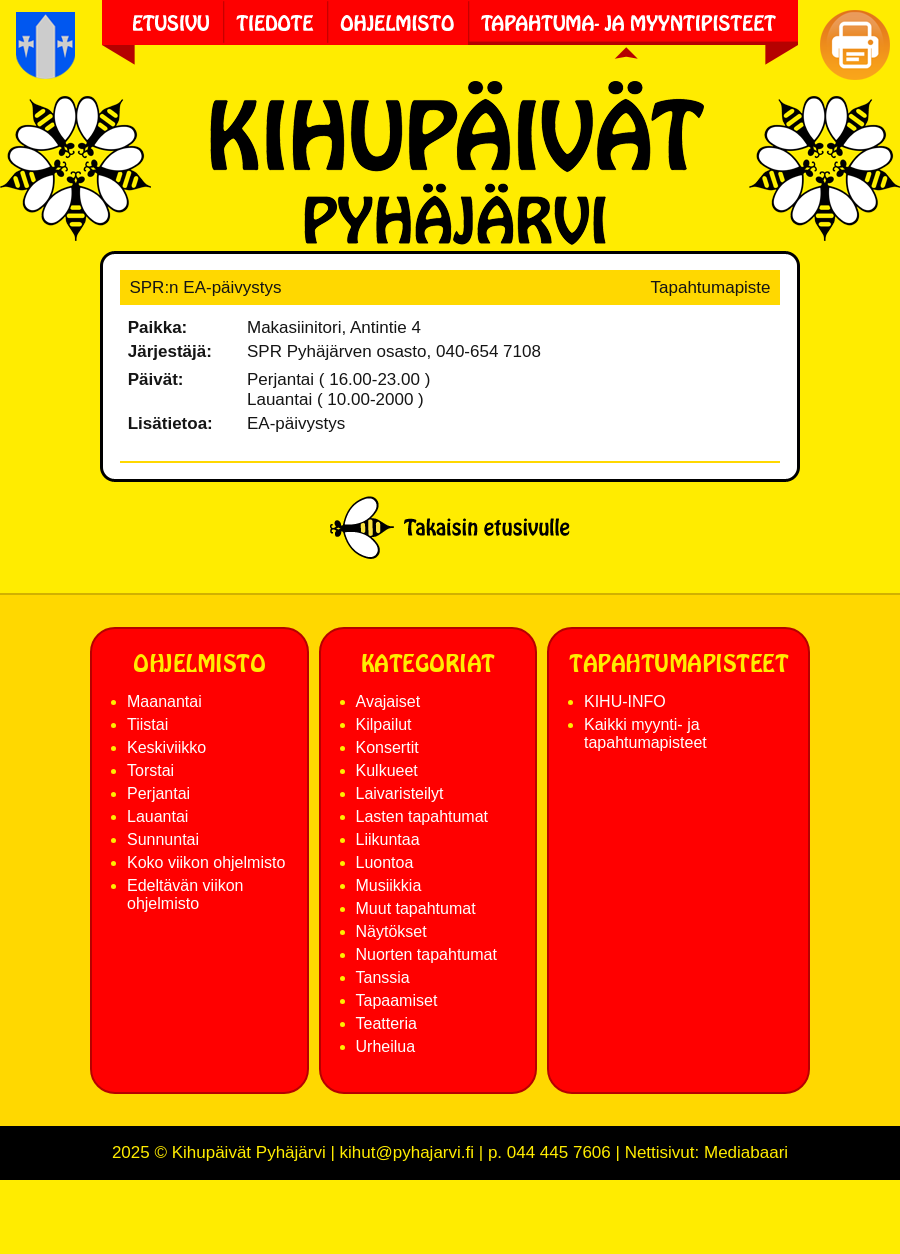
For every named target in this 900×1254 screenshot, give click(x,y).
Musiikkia (389, 885)
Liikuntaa (388, 839)
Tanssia (383, 977)
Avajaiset (388, 701)
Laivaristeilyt (400, 793)
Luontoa (385, 862)
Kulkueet (387, 770)
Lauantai (157, 816)
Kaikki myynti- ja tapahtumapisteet (645, 733)
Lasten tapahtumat (422, 816)
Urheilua (386, 1046)
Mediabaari (746, 1152)
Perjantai (158, 793)
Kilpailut (384, 724)
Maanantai (164, 701)
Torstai (150, 770)
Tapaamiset (397, 1000)
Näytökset (391, 931)
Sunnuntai (163, 839)
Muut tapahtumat (416, 908)
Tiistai (147, 724)
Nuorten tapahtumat (426, 954)
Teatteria (386, 1023)
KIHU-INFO (625, 701)
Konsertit (387, 747)
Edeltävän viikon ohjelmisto (185, 894)
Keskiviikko (166, 747)
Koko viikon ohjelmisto (206, 862)
